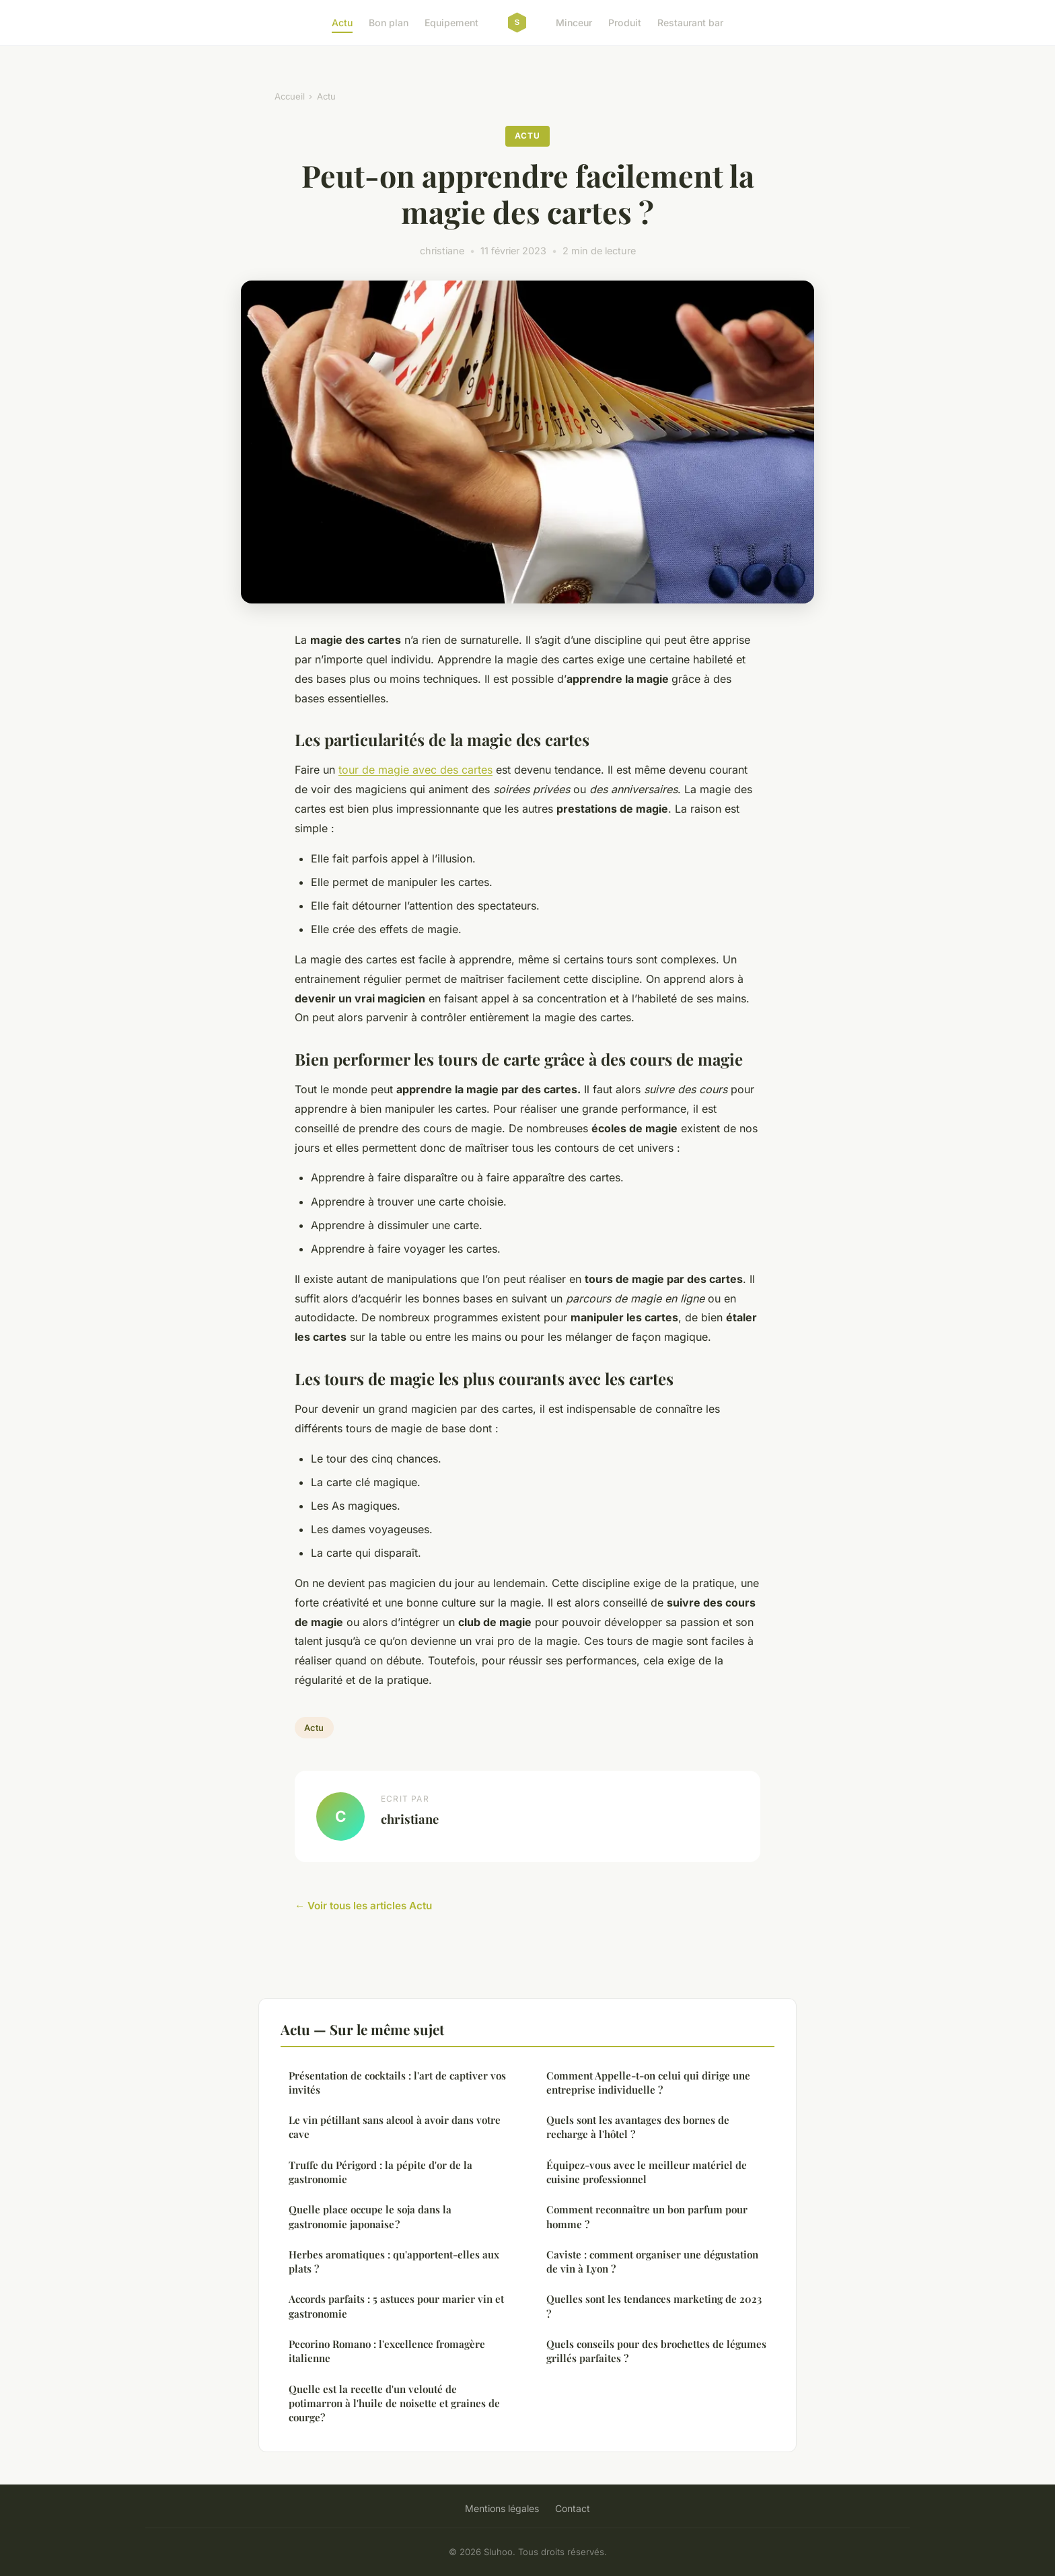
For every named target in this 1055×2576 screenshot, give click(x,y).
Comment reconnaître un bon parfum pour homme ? (647, 2216)
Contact (572, 2508)
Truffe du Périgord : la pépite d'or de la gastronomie (380, 2172)
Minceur (574, 22)
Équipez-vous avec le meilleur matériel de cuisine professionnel (646, 2172)
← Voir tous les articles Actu (363, 1905)
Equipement (451, 22)
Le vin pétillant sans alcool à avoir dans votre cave (395, 2127)
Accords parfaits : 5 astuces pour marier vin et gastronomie (396, 2306)
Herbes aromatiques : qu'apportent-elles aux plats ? (394, 2261)
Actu (342, 22)
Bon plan (388, 22)
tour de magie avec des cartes (415, 769)
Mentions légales (502, 2508)
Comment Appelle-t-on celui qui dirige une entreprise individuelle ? (648, 2082)
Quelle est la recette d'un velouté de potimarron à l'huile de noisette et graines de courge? (394, 2403)
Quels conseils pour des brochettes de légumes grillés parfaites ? (656, 2351)
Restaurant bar (690, 22)
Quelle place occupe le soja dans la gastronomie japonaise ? (370, 2216)
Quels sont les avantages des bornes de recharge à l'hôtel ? (637, 2127)
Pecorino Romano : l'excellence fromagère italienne (387, 2351)
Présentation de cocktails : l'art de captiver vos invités (397, 2082)
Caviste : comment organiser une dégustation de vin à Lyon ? (652, 2261)
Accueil (290, 96)
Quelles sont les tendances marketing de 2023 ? (654, 2306)
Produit (624, 22)
